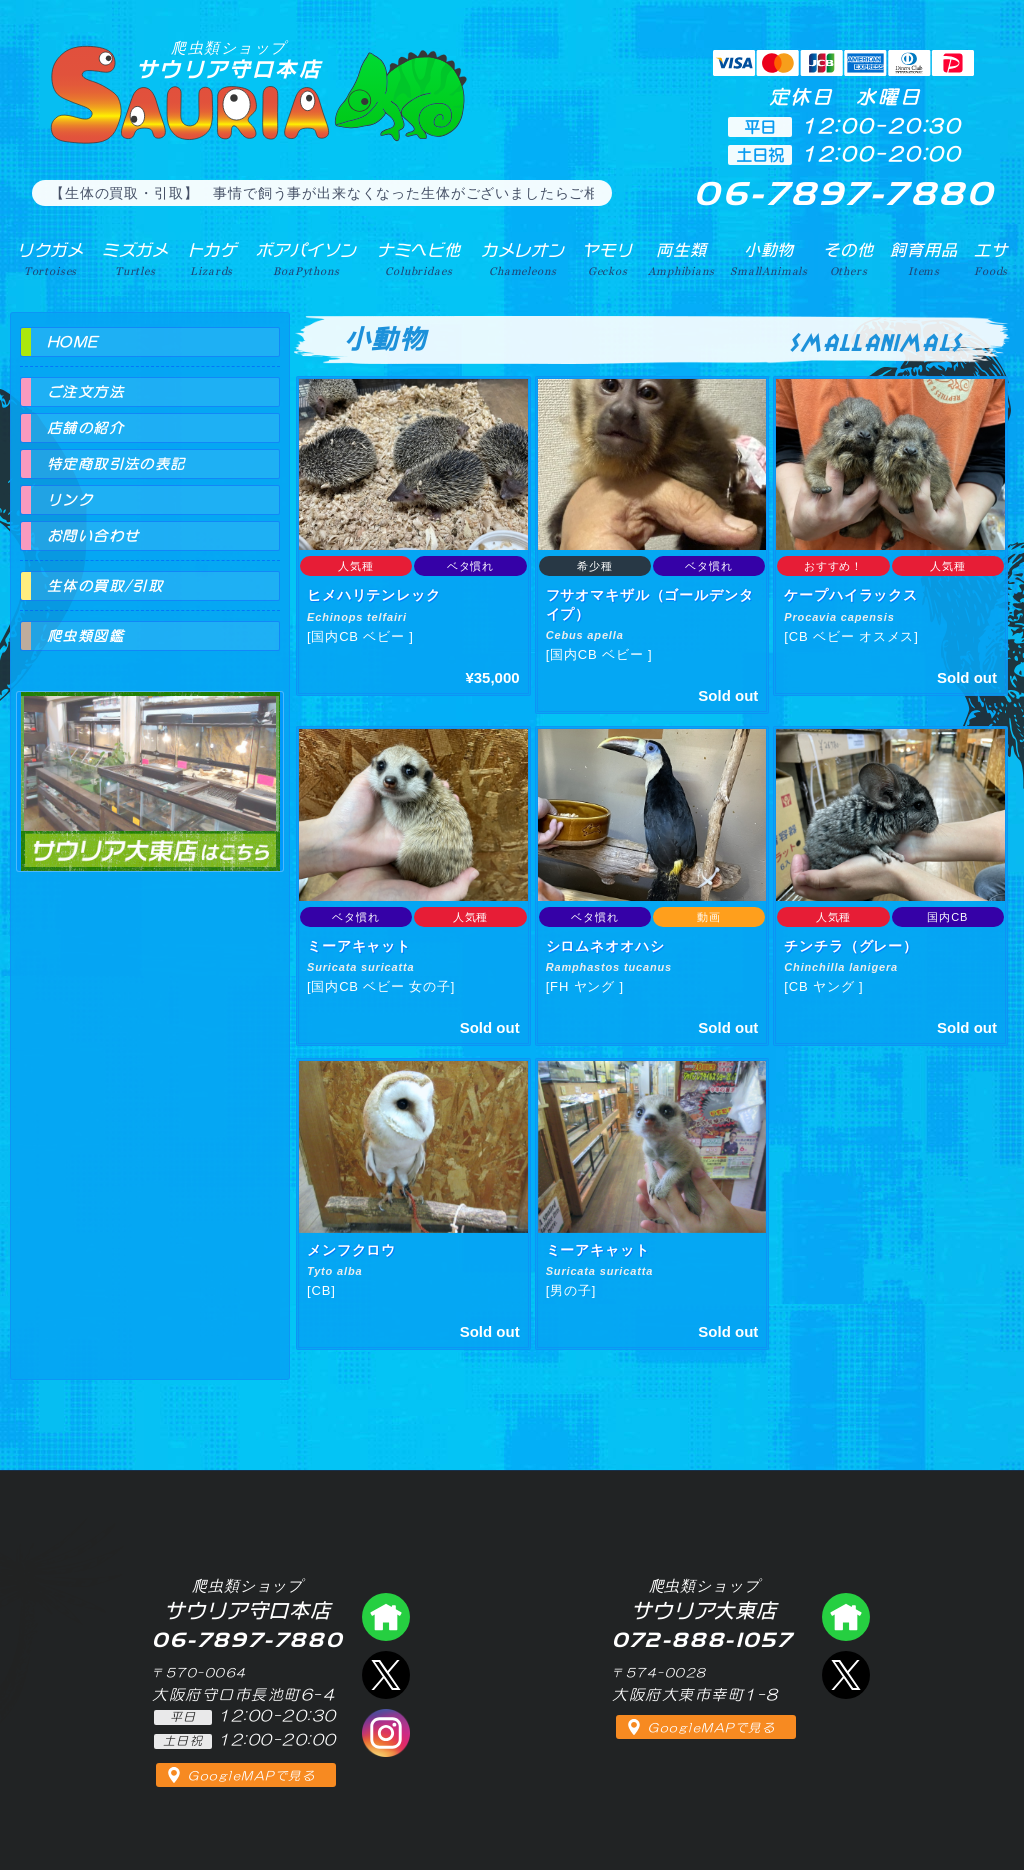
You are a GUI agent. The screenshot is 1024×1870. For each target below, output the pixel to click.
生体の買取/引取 (105, 586)
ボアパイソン (306, 259)
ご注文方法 (85, 392)
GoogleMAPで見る (251, 1776)
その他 (848, 259)
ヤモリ (607, 259)
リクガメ (50, 259)
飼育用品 (923, 259)
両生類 (681, 259)
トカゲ (212, 259)
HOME (73, 342)
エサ (991, 259)
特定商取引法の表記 (116, 464)
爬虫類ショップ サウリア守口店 (386, 1617)
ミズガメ (135, 259)
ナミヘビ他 (419, 259)
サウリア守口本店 (229, 59)
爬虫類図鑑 (85, 636)
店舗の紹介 (85, 428)
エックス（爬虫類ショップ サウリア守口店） (386, 1675)
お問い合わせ (93, 536)
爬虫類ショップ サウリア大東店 (150, 763)
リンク (70, 500)
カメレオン (523, 259)
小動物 (769, 259)
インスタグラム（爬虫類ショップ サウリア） (386, 1733)
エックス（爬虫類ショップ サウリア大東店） (846, 1675)
